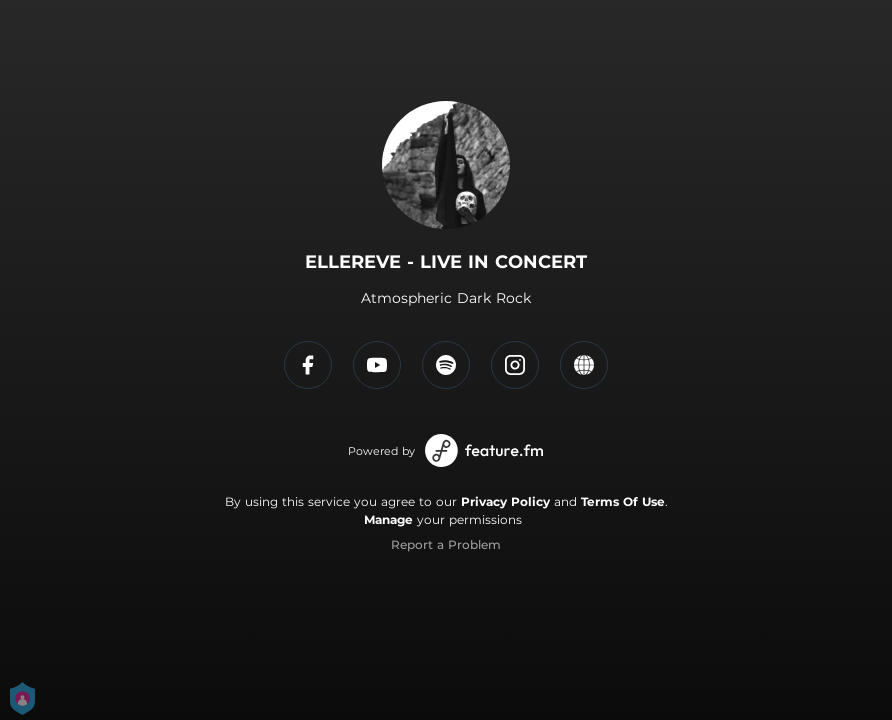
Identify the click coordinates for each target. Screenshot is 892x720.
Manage (388, 519)
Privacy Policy (505, 501)
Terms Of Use (623, 501)
